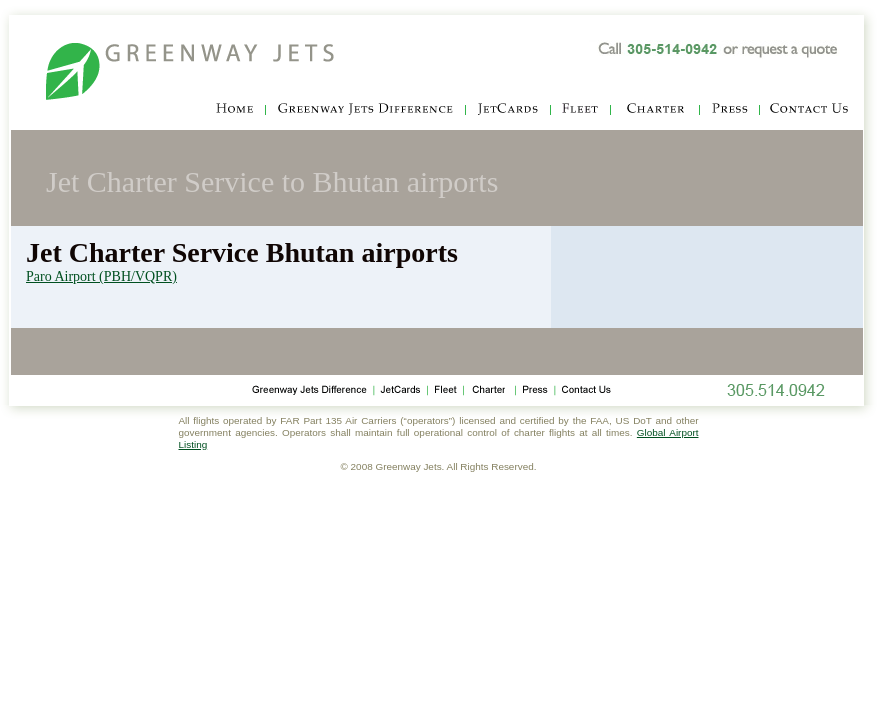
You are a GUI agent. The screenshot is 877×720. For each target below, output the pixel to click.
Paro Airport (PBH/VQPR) (101, 276)
